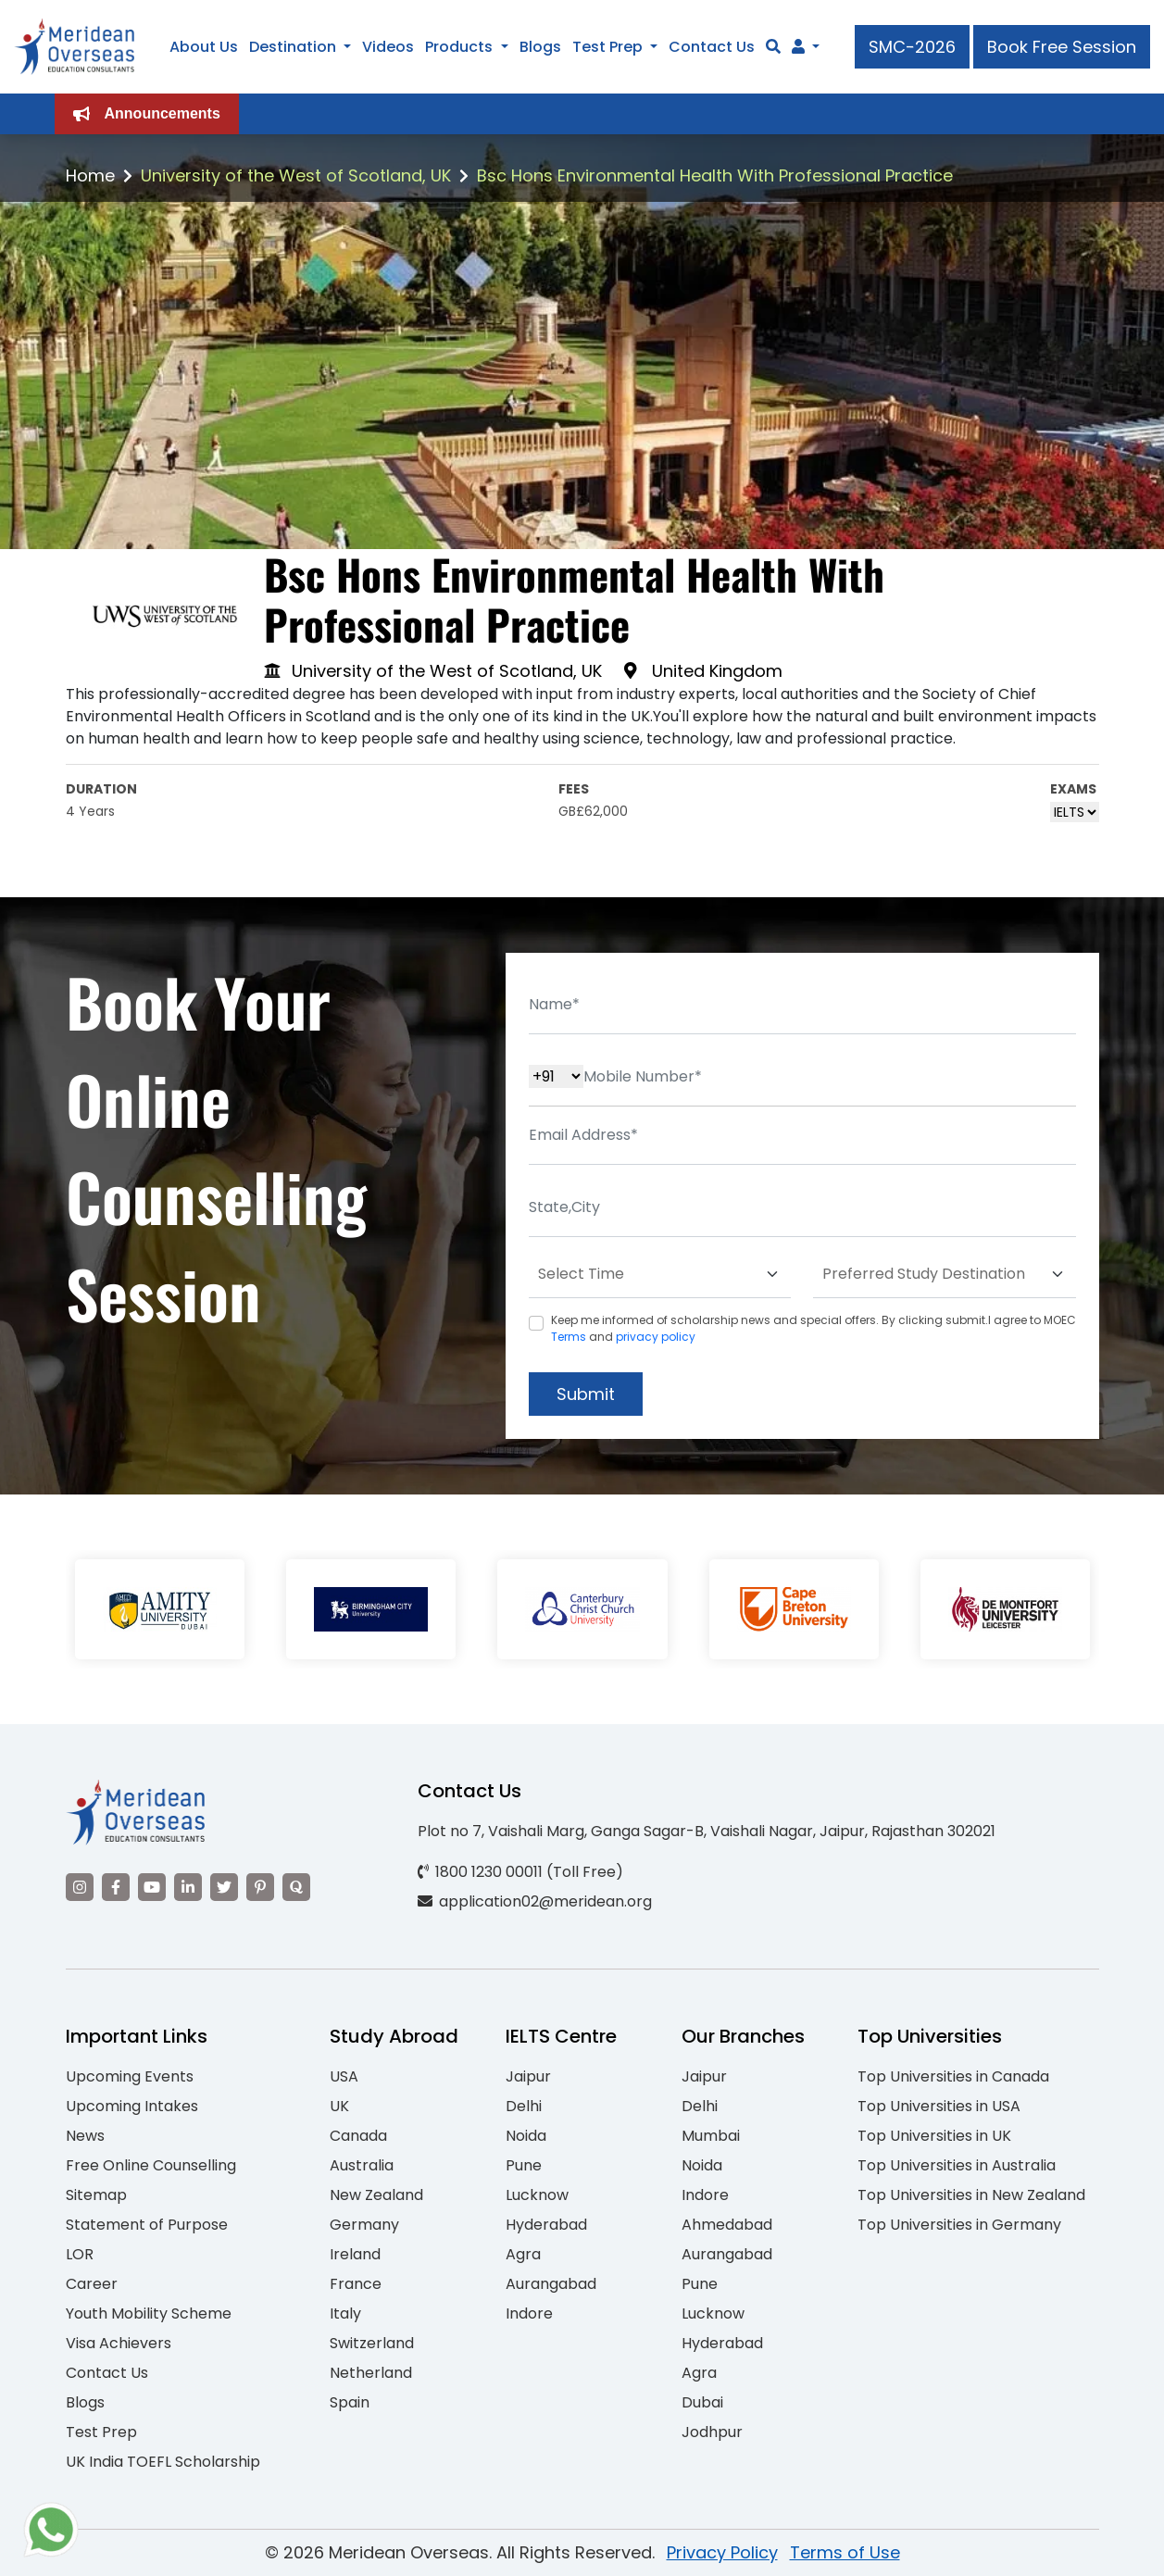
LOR (80, 2254)
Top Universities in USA (938, 2106)
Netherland (371, 2372)
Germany (364, 2224)
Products (459, 46)
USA (344, 2076)
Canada (358, 2135)
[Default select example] (660, 1274)
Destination (292, 46)
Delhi (524, 2106)
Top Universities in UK (934, 2135)
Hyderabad (546, 2224)
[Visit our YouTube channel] (152, 1887)
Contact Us (712, 46)
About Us (203, 46)
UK (339, 2106)
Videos (388, 46)
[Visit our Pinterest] (260, 1887)
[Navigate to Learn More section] (798, 47)
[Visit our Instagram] (80, 1887)
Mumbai (711, 2135)
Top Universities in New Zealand (971, 2195)
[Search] (773, 46)
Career (92, 2284)
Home (90, 175)
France (356, 2284)
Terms (568, 1336)
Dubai (702, 2402)
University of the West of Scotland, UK (296, 175)
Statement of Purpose (147, 2224)
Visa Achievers (118, 2343)
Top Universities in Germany (959, 2224)
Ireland (355, 2254)
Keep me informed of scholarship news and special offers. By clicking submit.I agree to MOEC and (813, 1328)
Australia (362, 2165)
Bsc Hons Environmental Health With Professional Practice (715, 175)
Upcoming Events (130, 2076)
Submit (586, 1394)
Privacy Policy (722, 2552)
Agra (523, 2254)
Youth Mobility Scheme (149, 2313)
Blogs (540, 46)
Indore (529, 2313)
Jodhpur (712, 2432)
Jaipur (528, 2076)
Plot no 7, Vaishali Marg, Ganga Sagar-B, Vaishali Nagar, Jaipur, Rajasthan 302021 (706, 1831)
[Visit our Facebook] (116, 1887)
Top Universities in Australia (956, 2165)
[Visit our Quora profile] (296, 1887)
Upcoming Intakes (132, 2106)
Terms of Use (845, 2552)
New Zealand (376, 2195)
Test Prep (607, 46)
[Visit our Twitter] (224, 1887)
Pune (524, 2165)
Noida (526, 2135)
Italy (345, 2313)
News (85, 2135)
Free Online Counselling (151, 2165)
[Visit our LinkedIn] (188, 1887)
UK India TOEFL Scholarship (163, 2461)
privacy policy (655, 1336)
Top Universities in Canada (953, 2076)
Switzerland (372, 2343)
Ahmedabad (727, 2224)
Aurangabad (551, 2284)
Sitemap (96, 2195)
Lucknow (537, 2195)
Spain (349, 2402)
